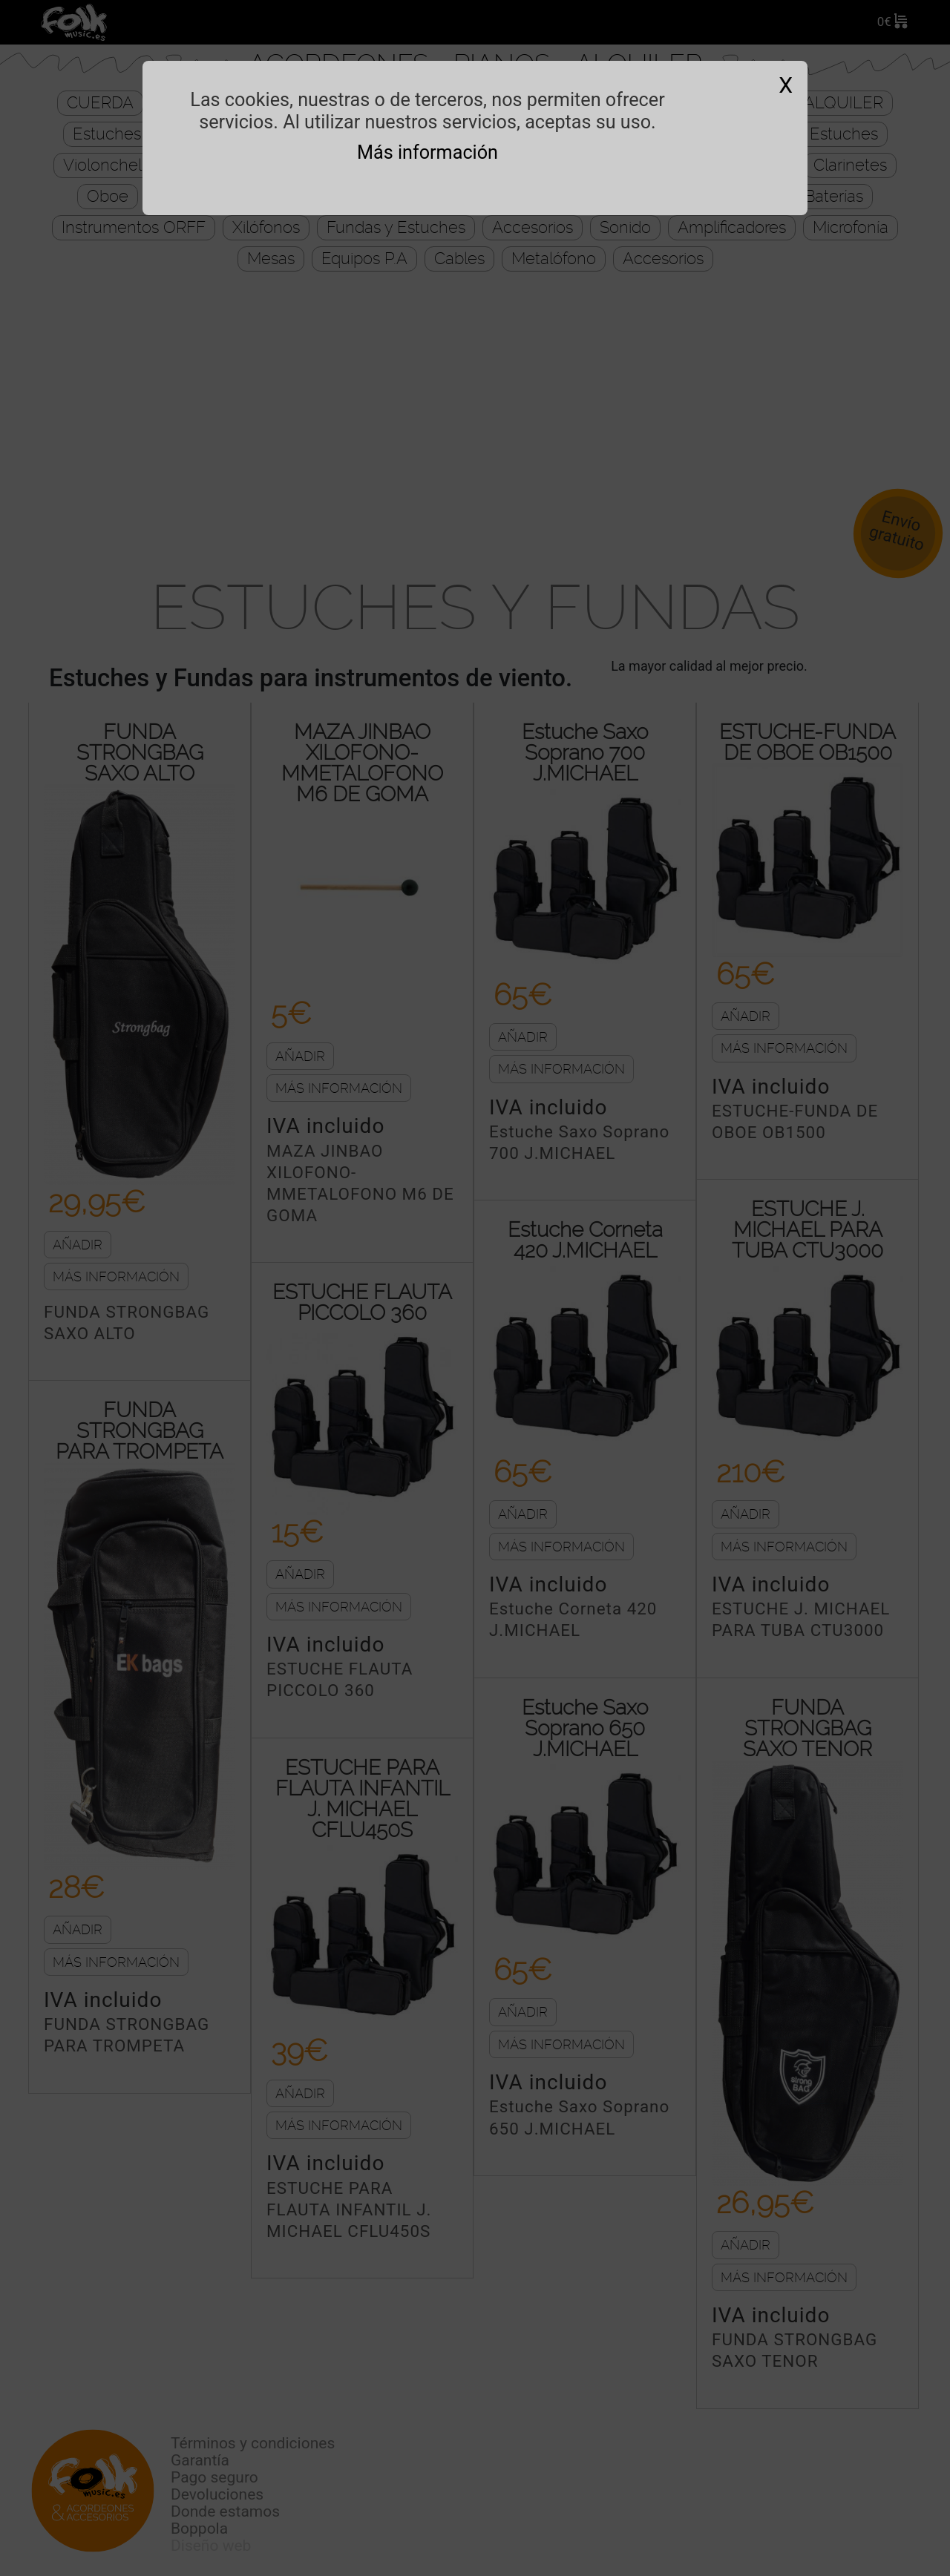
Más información (427, 152)
